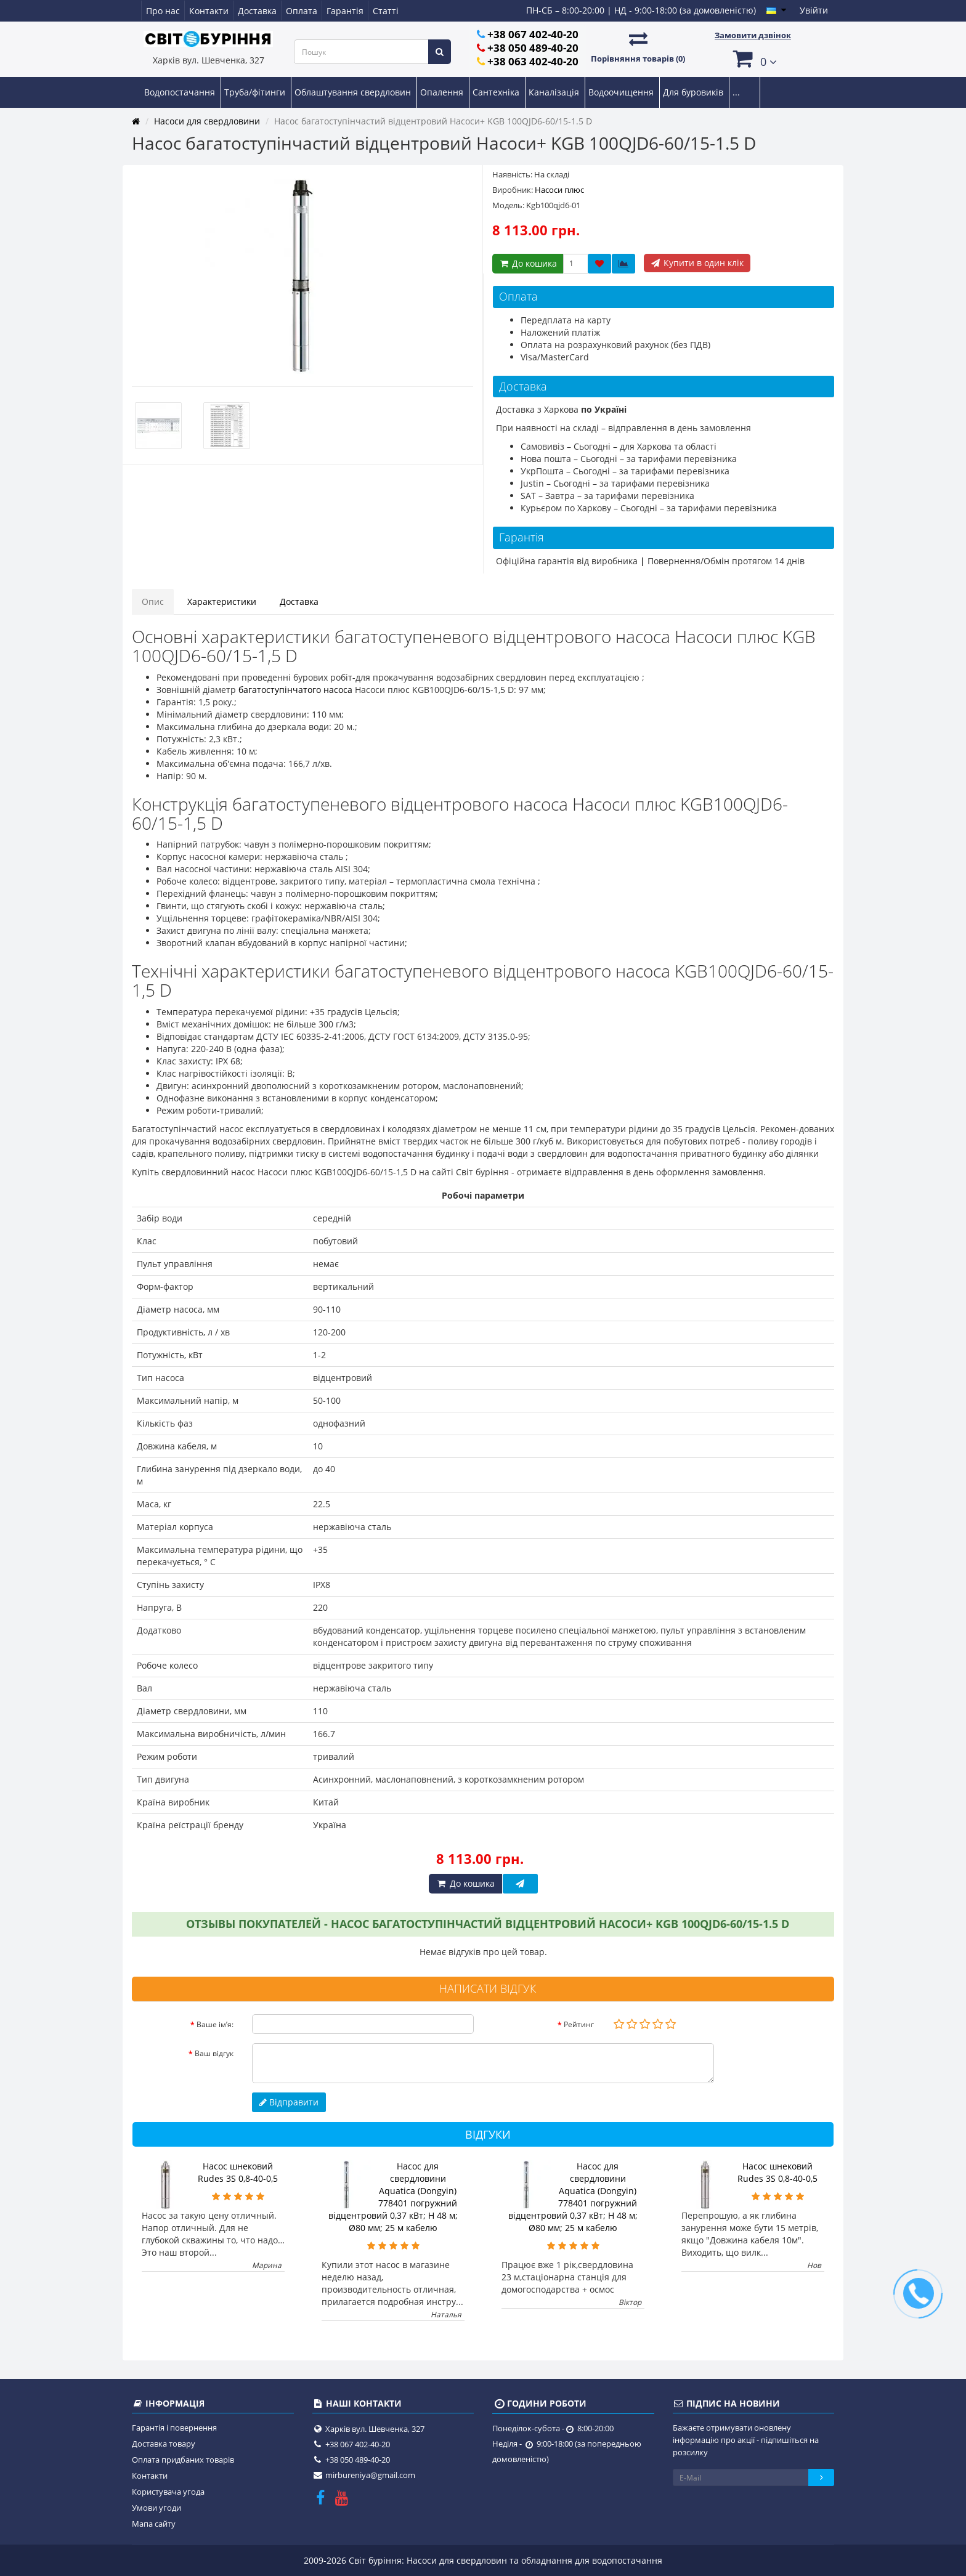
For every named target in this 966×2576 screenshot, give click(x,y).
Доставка (257, 11)
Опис (153, 601)
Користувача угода (168, 2491)
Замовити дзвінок (753, 35)
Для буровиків (694, 92)
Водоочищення (622, 92)
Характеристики (221, 601)
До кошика (527, 263)
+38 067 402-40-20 (532, 34)
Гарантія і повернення (174, 2427)
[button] (753, 58)
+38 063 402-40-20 (532, 61)
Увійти (814, 10)
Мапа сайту (154, 2523)
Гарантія (345, 11)
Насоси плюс (559, 189)
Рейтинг (579, 2024)
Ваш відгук (214, 2053)
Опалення (443, 92)
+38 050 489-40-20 (532, 48)
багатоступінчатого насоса (295, 689)
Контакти (209, 11)
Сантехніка (497, 92)
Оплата (301, 11)
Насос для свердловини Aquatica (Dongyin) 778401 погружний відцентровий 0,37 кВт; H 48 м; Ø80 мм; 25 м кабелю (393, 2197)
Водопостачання (180, 92)
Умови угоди (156, 2507)
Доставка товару (163, 2443)
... (736, 92)
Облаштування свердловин (353, 92)
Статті (386, 11)
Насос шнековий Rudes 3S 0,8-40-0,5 (238, 2172)
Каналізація (555, 92)
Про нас (163, 11)
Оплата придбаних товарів (183, 2459)
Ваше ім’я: (215, 2024)
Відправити (289, 2102)
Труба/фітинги (256, 92)
